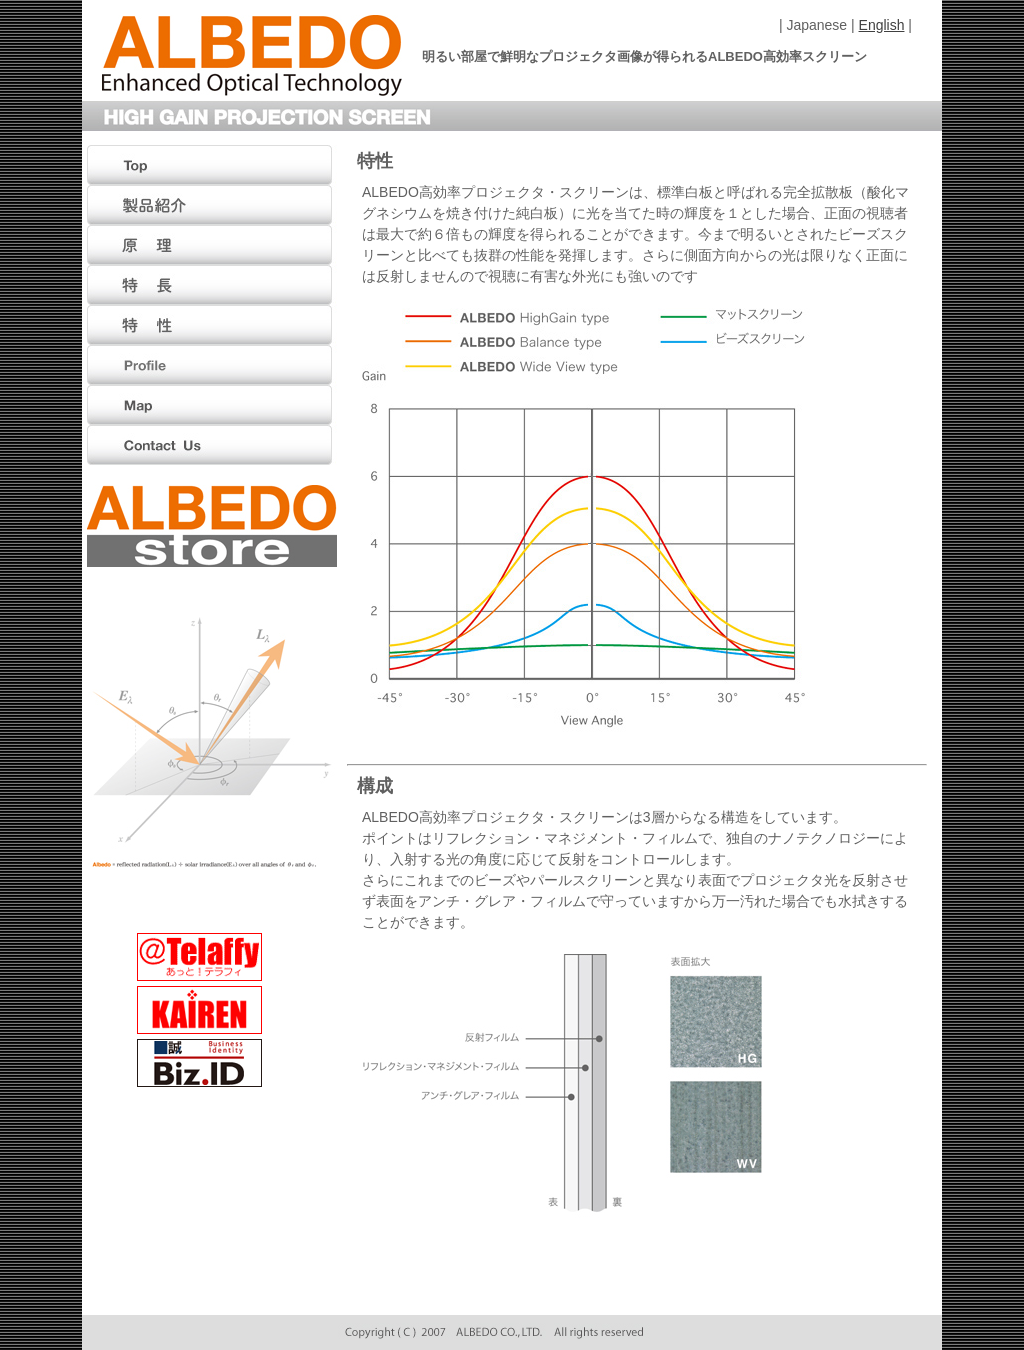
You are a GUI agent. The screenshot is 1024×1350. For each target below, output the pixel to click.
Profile (212, 365)
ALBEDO (252, 55)
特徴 (212, 285)
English (882, 25)
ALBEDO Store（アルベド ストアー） (212, 526)
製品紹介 (212, 205)
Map (212, 405)
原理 (212, 245)
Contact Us (212, 445)
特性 (212, 325)
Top (212, 165)
